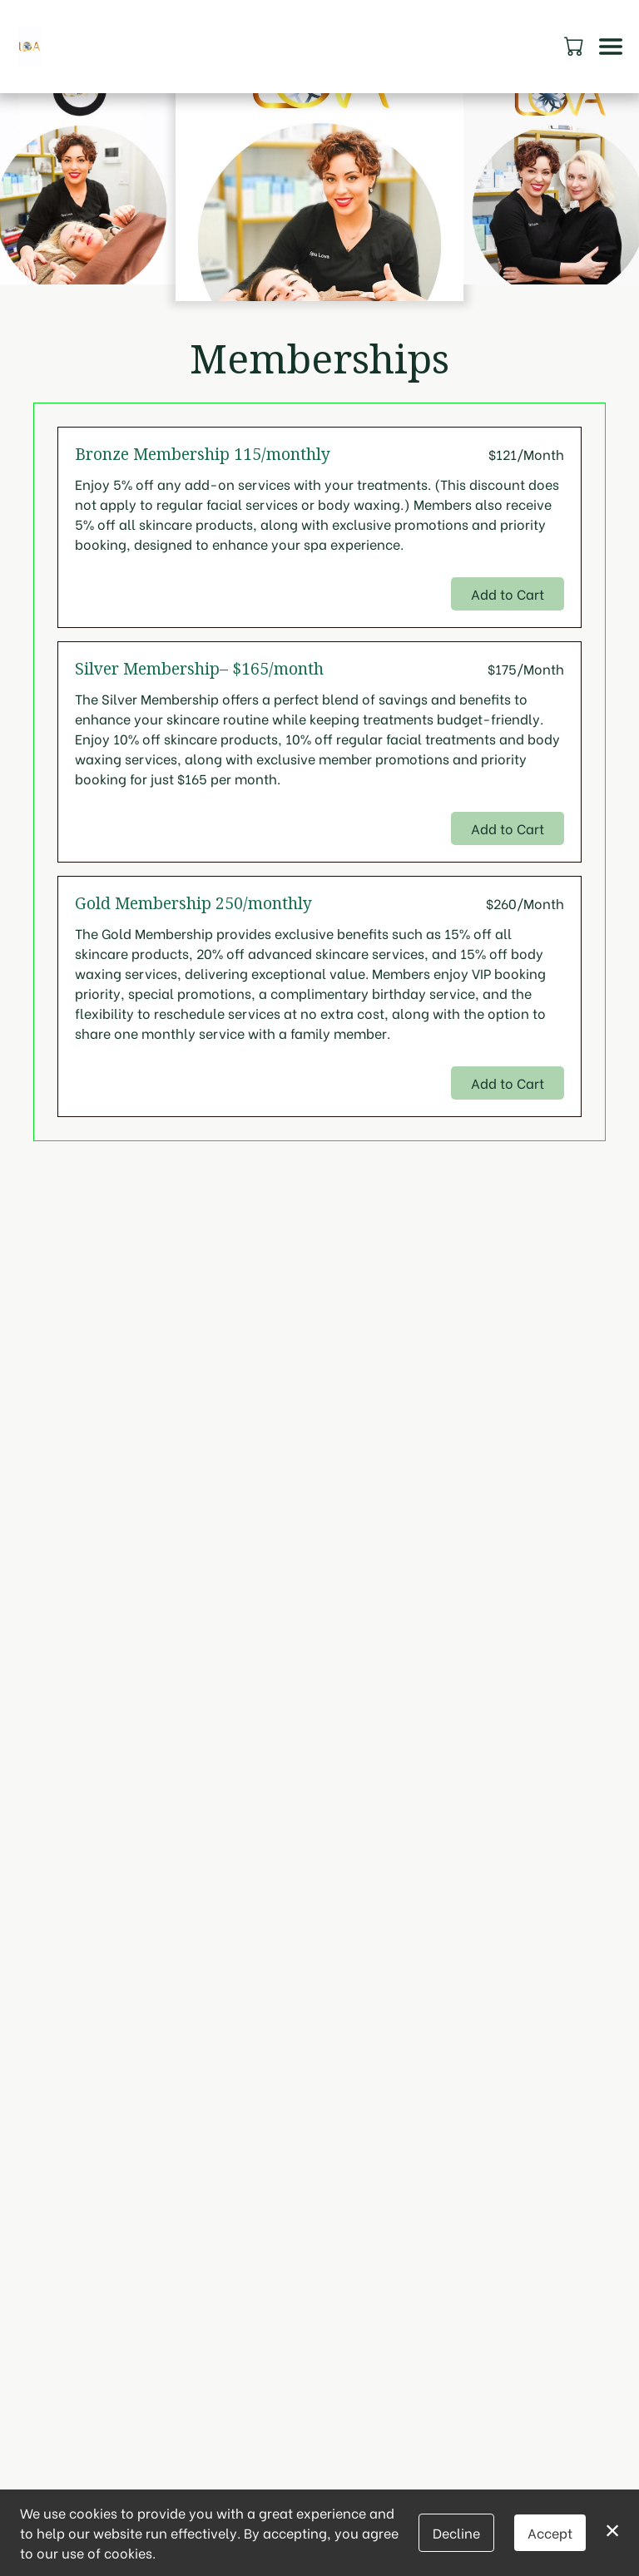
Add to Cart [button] (507, 593)
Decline (456, 2532)
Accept (550, 2532)
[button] (575, 46)
